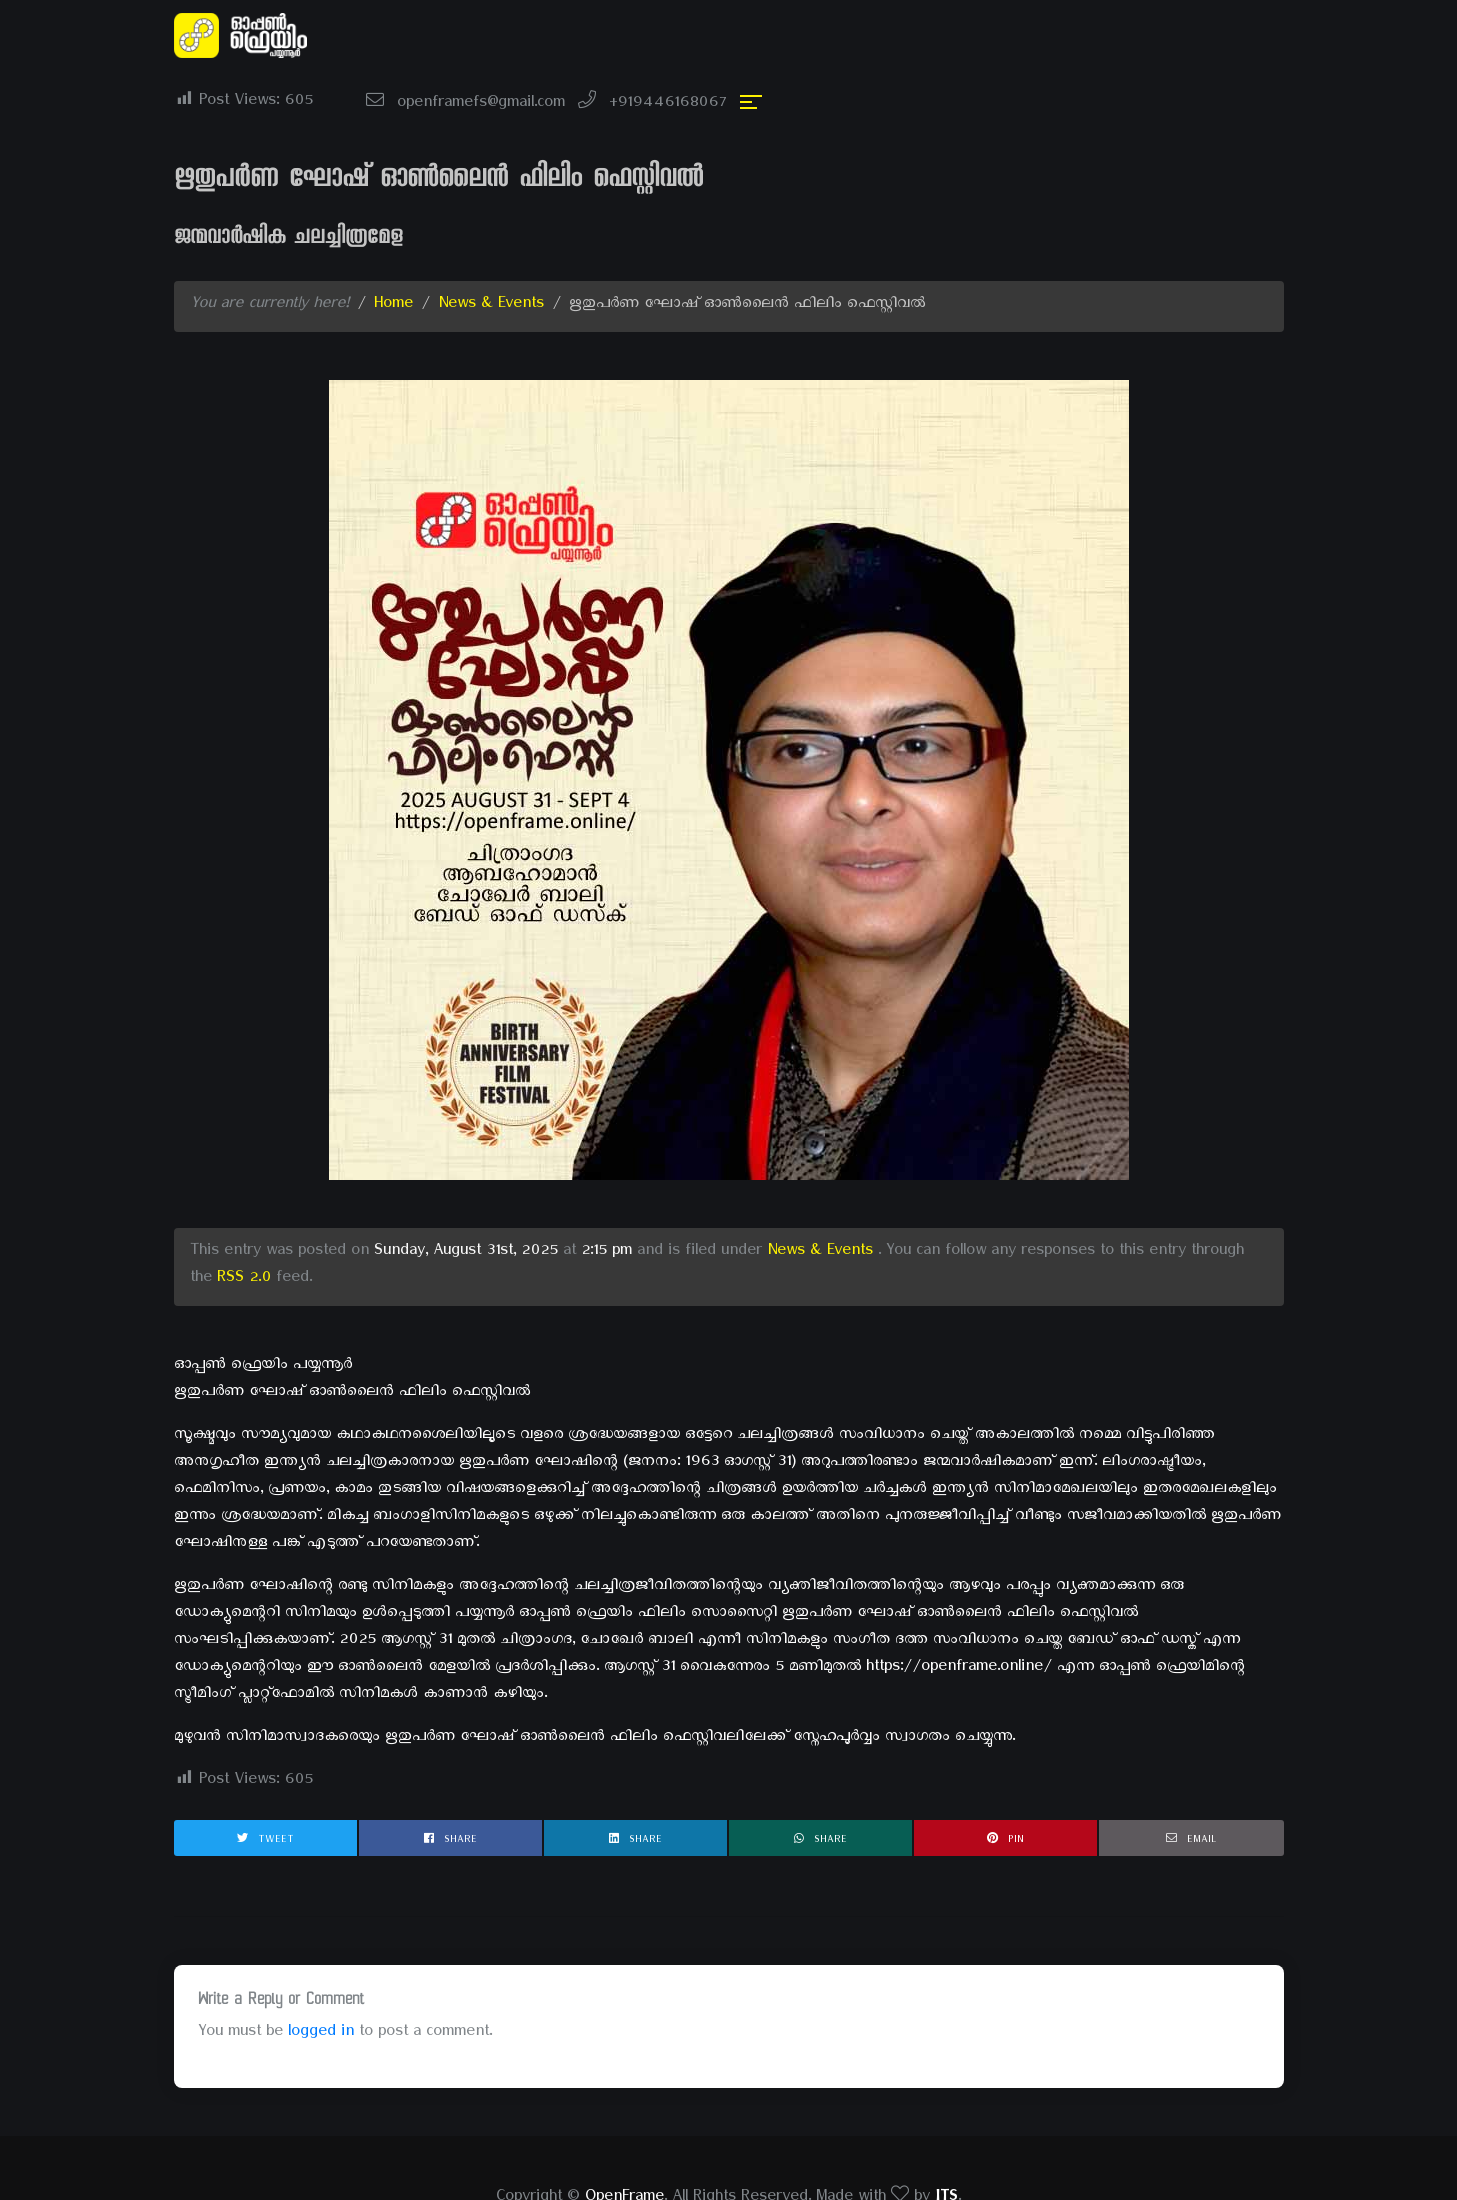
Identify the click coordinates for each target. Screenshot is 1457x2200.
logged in (321, 1973)
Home (393, 245)
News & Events (491, 245)
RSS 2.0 (244, 1219)
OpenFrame (624, 2138)
